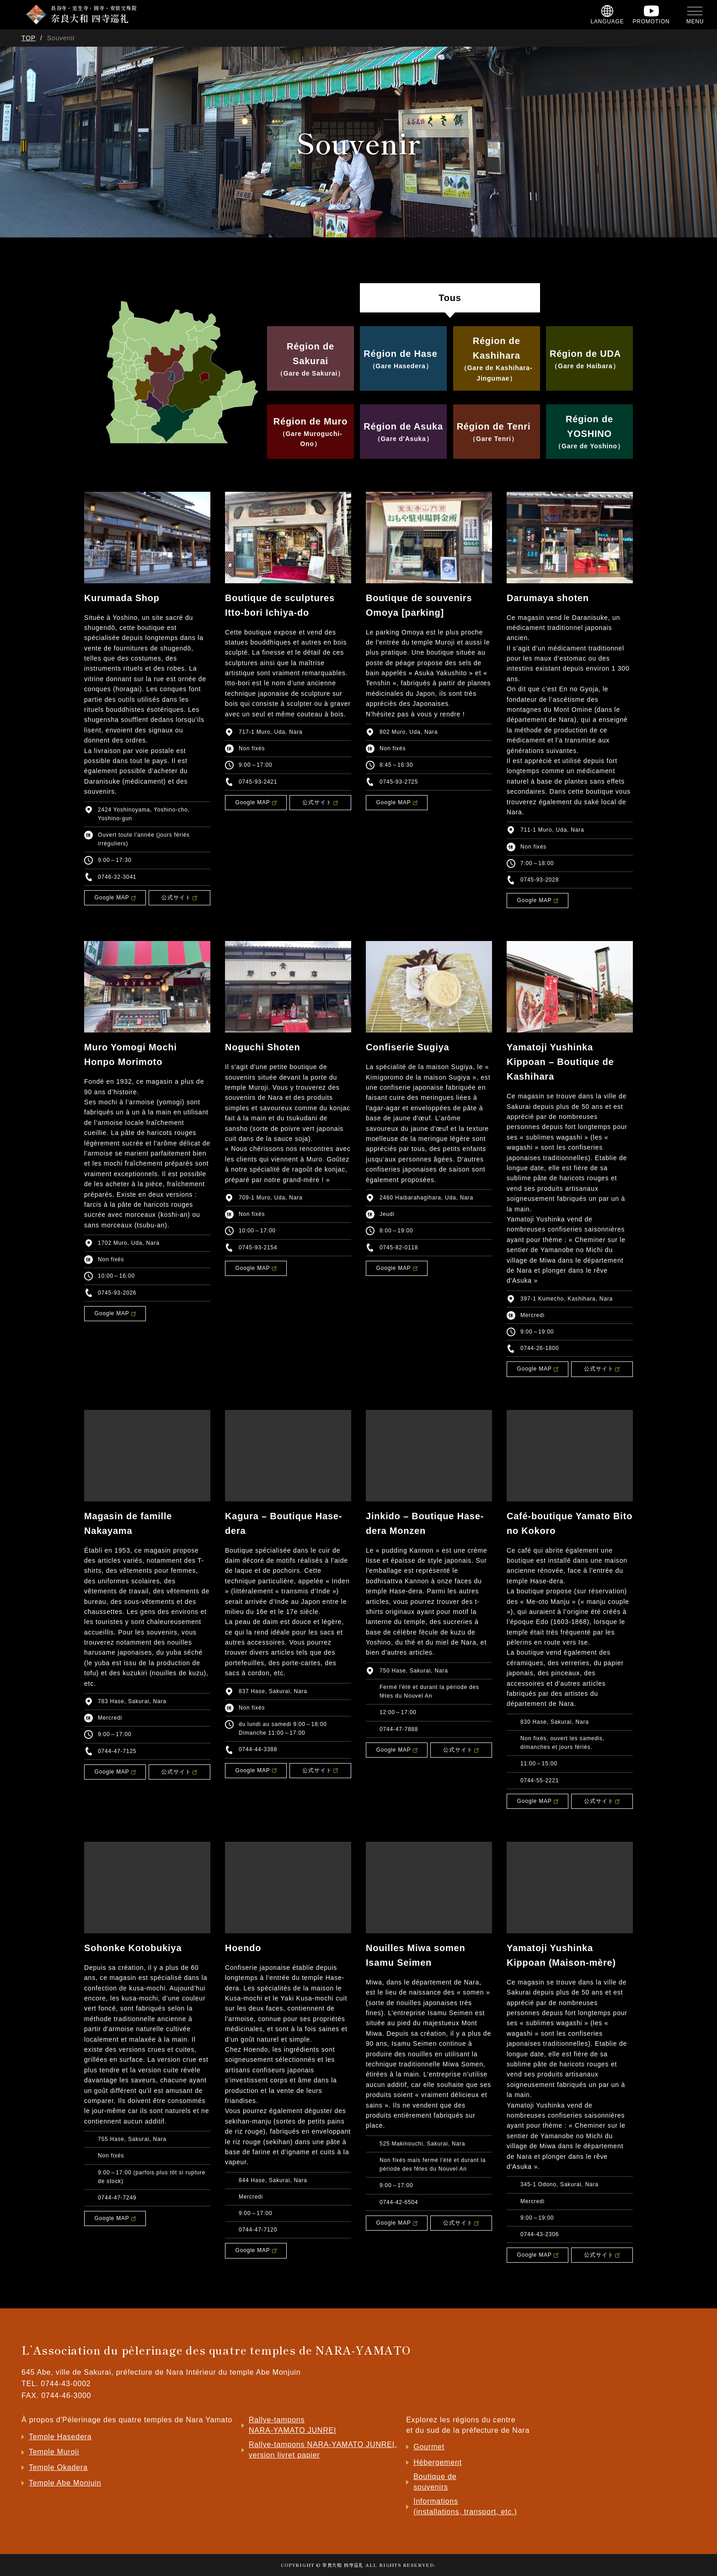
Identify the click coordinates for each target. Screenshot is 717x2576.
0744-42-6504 (399, 2202)
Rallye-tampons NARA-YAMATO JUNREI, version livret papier (323, 2449)
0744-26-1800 (539, 1348)
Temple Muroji (54, 2452)
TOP (28, 38)
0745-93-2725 (399, 782)
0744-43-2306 (539, 2234)
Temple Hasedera (60, 2437)
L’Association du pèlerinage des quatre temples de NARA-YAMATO (216, 2350)
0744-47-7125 (117, 1751)
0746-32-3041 (117, 877)
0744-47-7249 (117, 2197)
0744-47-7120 (258, 2229)
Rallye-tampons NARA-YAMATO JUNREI (292, 2425)
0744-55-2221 (539, 1780)
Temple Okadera (58, 2467)
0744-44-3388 (258, 1749)
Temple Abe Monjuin (65, 2483)
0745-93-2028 (539, 880)
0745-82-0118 (399, 1247)
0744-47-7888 (399, 1729)
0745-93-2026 (117, 1293)
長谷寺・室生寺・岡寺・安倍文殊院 (94, 14)
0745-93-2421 (258, 782)
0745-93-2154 (258, 1247)
